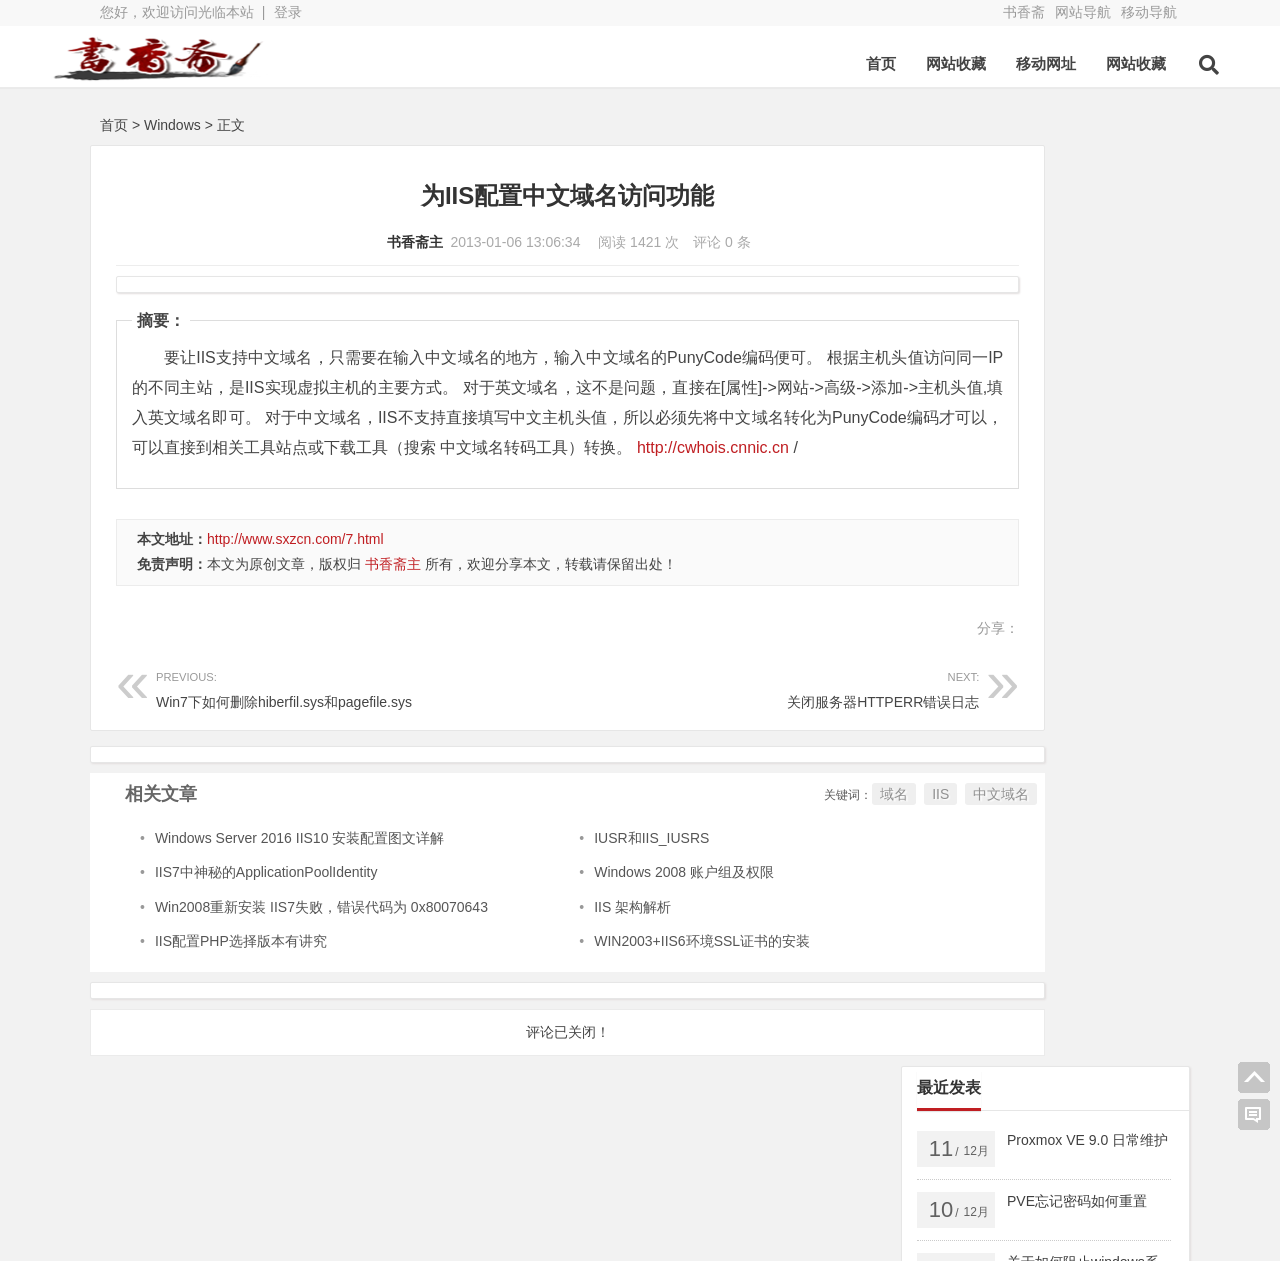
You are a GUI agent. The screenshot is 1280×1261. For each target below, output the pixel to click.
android (1113, 643)
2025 (948, 674)
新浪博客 (500, 1198)
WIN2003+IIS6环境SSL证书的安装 (628, 971)
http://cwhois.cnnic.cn (473, 477)
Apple (950, 796)
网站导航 (1083, 12)
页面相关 (1047, 765)
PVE (946, 735)
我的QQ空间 (1080, 1166)
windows (1031, 643)
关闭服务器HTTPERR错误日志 (657, 717)
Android (1130, 765)
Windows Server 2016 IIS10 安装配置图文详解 (299, 868)
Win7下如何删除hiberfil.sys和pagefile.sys (323, 717)
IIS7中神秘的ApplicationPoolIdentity (266, 902)
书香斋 (1024, 12)
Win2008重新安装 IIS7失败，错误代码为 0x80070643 (321, 937)
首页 (834, 63)
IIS (785, 824)
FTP (945, 857)
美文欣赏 (960, 765)
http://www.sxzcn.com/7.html (295, 569)
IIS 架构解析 (558, 937)
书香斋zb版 (348, 1170)
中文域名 (846, 824)
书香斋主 (337, 242)
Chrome (1116, 827)
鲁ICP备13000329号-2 (392, 1234)
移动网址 (999, 63)
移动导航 (1149, 12)
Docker (1075, 674)
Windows (172, 125)
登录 (288, 12)
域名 (739, 824)
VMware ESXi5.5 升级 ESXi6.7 (1028, 704)
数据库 (1099, 735)
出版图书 (1019, 735)
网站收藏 (909, 63)
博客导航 (500, 1170)
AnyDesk (1032, 827)
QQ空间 (179, 1198)
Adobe (952, 827)
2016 (1079, 796)
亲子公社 (660, 1170)
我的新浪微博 (1080, 1221)
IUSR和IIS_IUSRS (577, 868)
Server (953, 643)
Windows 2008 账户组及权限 (610, 902)
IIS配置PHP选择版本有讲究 (241, 971)
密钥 (1008, 674)
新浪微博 (341, 1198)
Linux (1016, 796)
